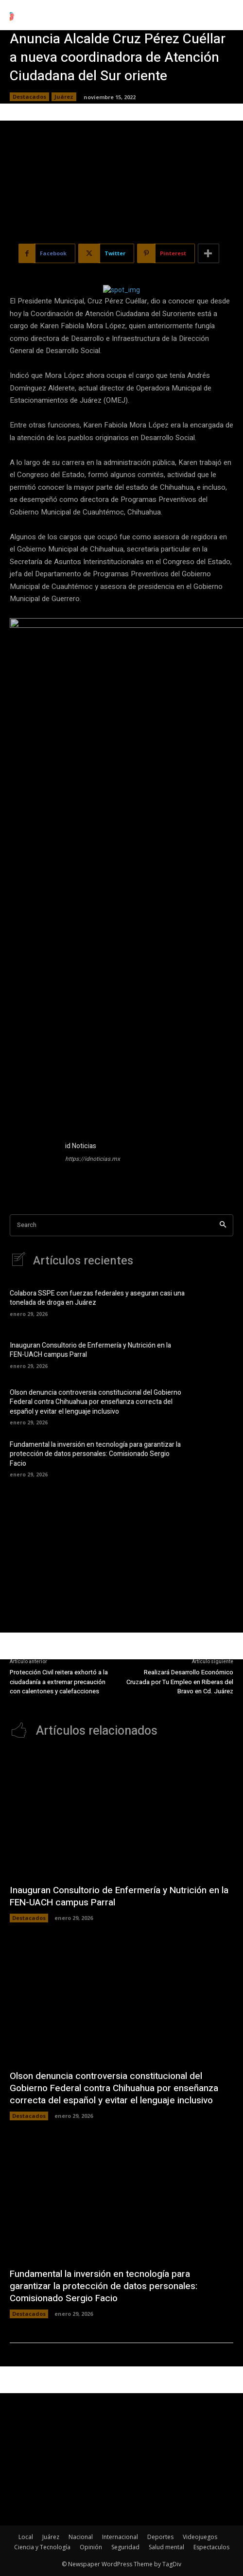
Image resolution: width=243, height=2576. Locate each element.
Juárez (64, 96)
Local (25, 2537)
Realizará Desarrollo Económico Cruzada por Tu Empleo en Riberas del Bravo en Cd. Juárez (179, 1682)
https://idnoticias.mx (92, 1159)
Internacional (120, 2537)
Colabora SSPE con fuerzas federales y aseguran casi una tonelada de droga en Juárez (97, 1298)
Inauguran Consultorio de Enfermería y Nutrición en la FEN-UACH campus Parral (90, 1350)
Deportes (160, 2537)
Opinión (91, 2547)
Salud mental (166, 2547)
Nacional (81, 2537)
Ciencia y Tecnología (42, 2547)
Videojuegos (200, 2537)
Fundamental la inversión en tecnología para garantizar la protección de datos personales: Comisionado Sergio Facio (95, 1454)
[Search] (222, 1225)
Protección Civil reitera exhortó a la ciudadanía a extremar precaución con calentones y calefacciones (59, 1682)
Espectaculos (211, 2547)
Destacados (29, 96)
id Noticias (80, 1146)
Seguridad (125, 2547)
